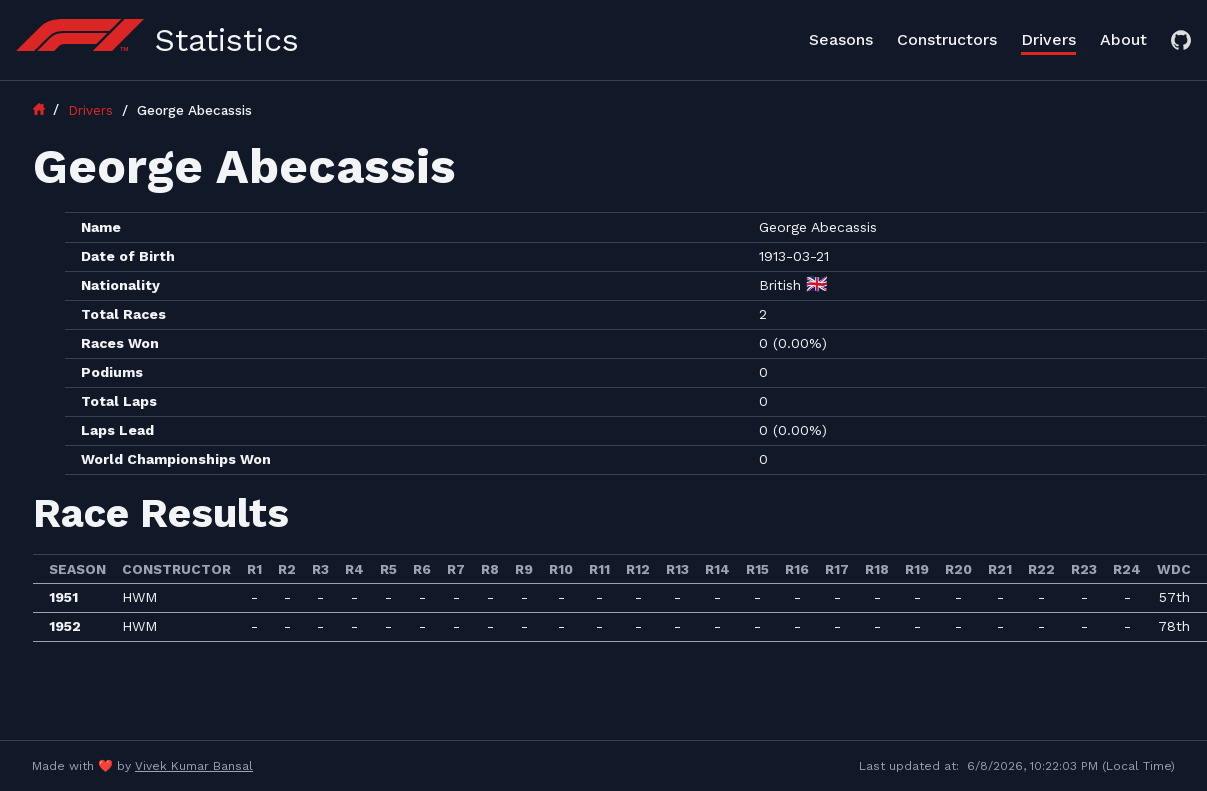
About (1123, 39)
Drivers (1048, 39)
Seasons (841, 39)
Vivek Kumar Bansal (194, 766)
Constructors (947, 39)
